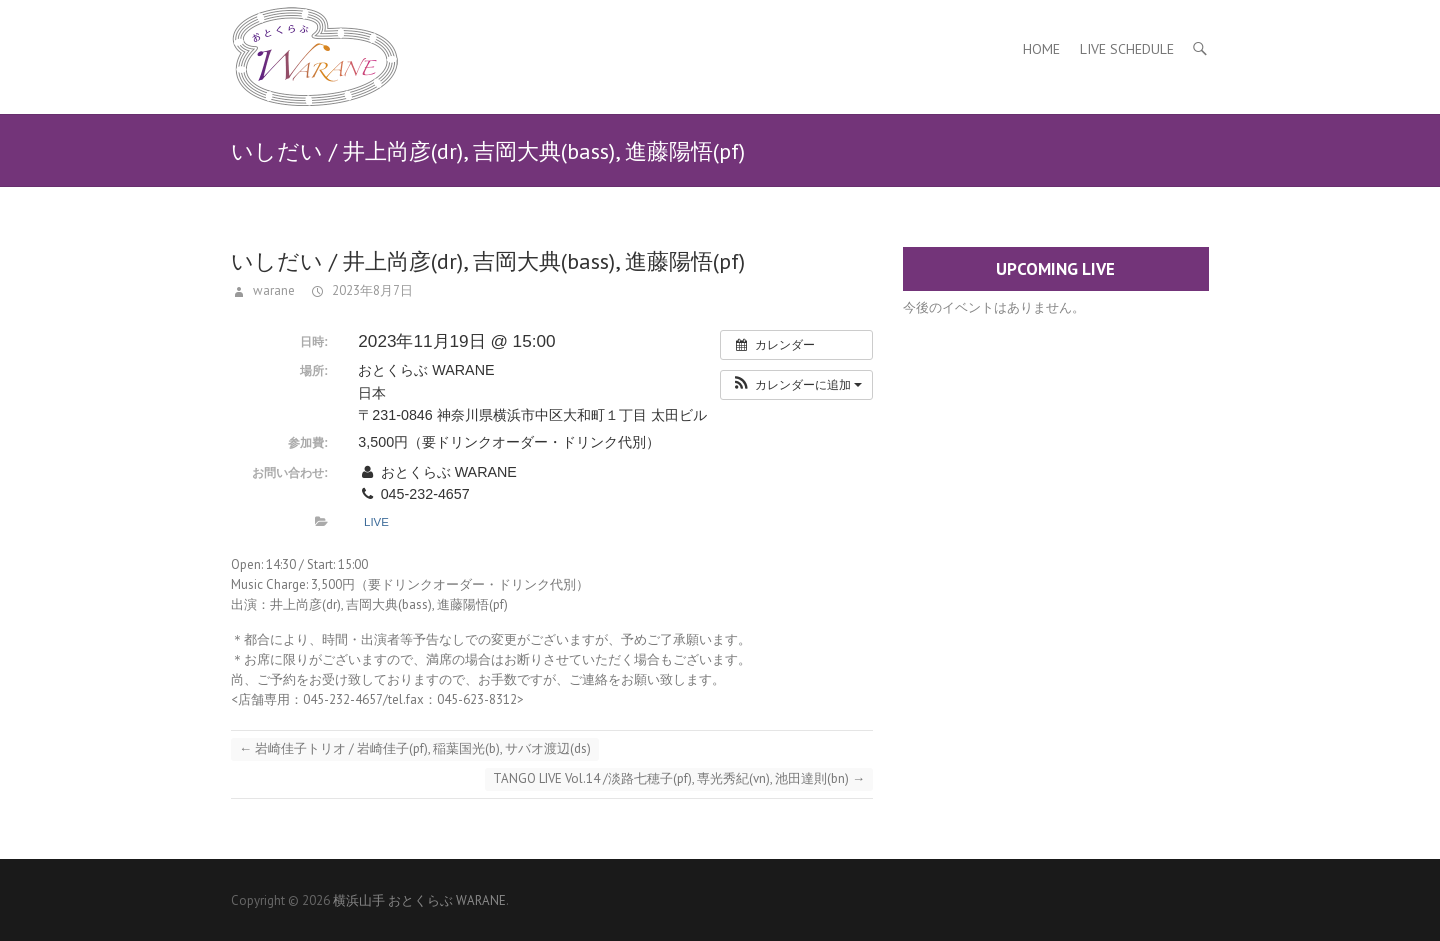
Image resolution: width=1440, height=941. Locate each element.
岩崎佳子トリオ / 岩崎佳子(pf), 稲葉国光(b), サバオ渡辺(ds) (415, 748)
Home (1041, 49)
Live (376, 522)
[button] (796, 385)
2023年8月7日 (371, 290)
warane (272, 290)
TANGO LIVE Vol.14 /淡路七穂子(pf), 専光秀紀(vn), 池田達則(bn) (679, 778)
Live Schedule (1127, 49)
